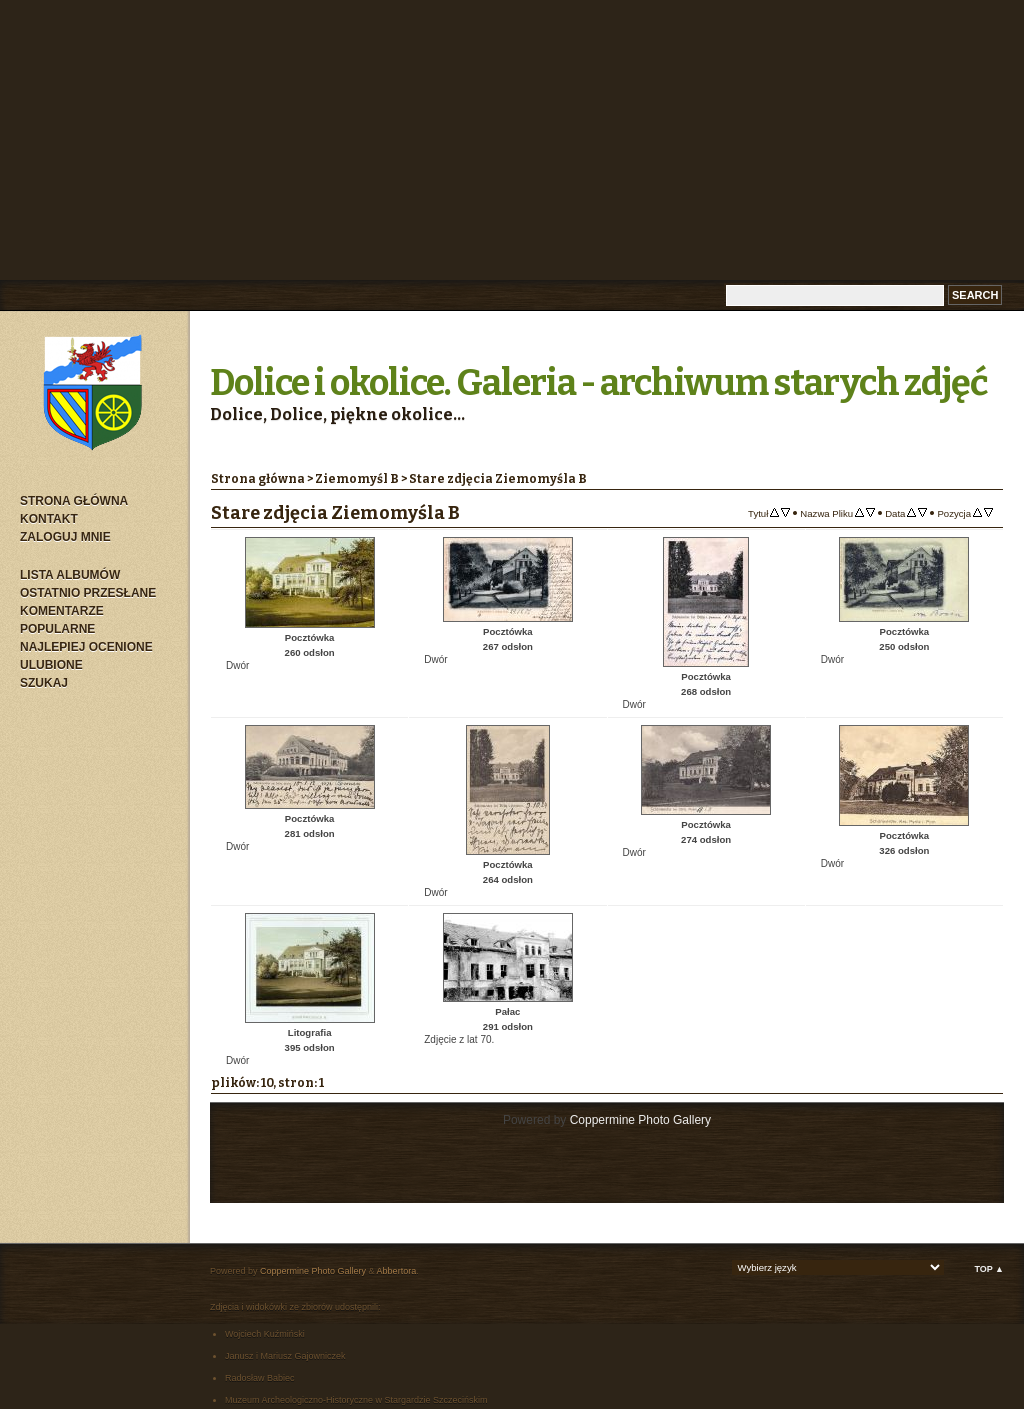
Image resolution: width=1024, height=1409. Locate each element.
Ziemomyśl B (357, 479)
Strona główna (74, 501)
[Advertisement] (512, 140)
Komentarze (62, 611)
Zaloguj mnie (65, 537)
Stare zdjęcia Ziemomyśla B (498, 479)
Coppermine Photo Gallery (640, 1120)
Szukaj (44, 683)
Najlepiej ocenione (86, 647)
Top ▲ (989, 1269)
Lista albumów (70, 575)
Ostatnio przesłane (88, 593)
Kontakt (49, 519)
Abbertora (397, 1271)
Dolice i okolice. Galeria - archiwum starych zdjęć (599, 383)
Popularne (57, 629)
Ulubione (51, 665)
